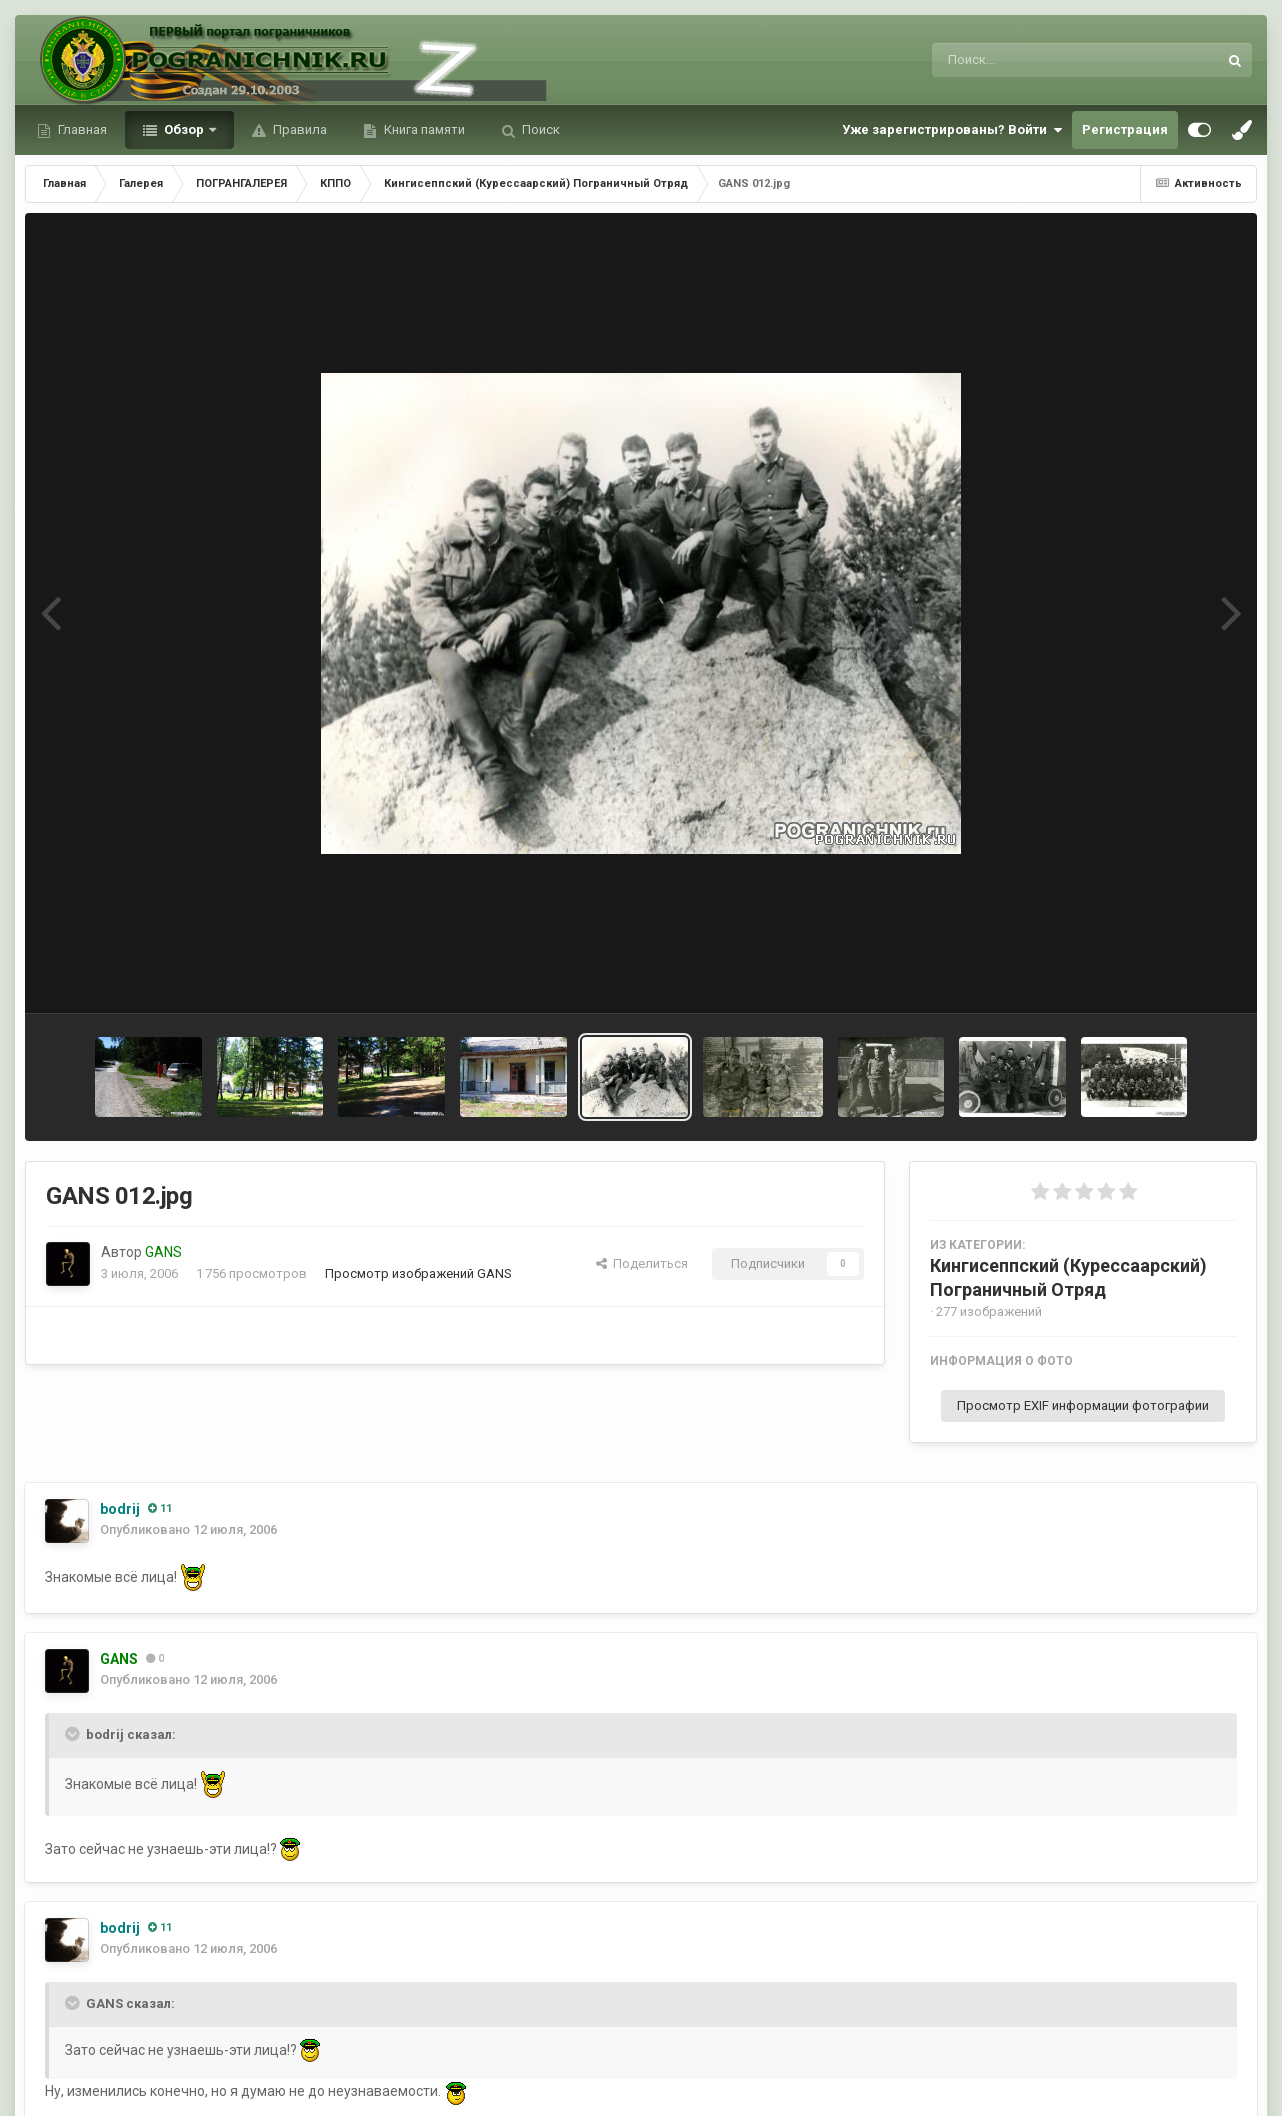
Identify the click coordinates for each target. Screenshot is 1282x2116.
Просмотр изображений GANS (418, 1273)
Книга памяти (423, 129)
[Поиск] (1037, 60)
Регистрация (1125, 129)
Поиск (539, 129)
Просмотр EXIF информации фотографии (1083, 1405)
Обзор (184, 129)
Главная (81, 129)
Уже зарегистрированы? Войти (952, 130)
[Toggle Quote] (74, 1734)
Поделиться (642, 1263)
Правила (298, 129)
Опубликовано (188, 1529)
